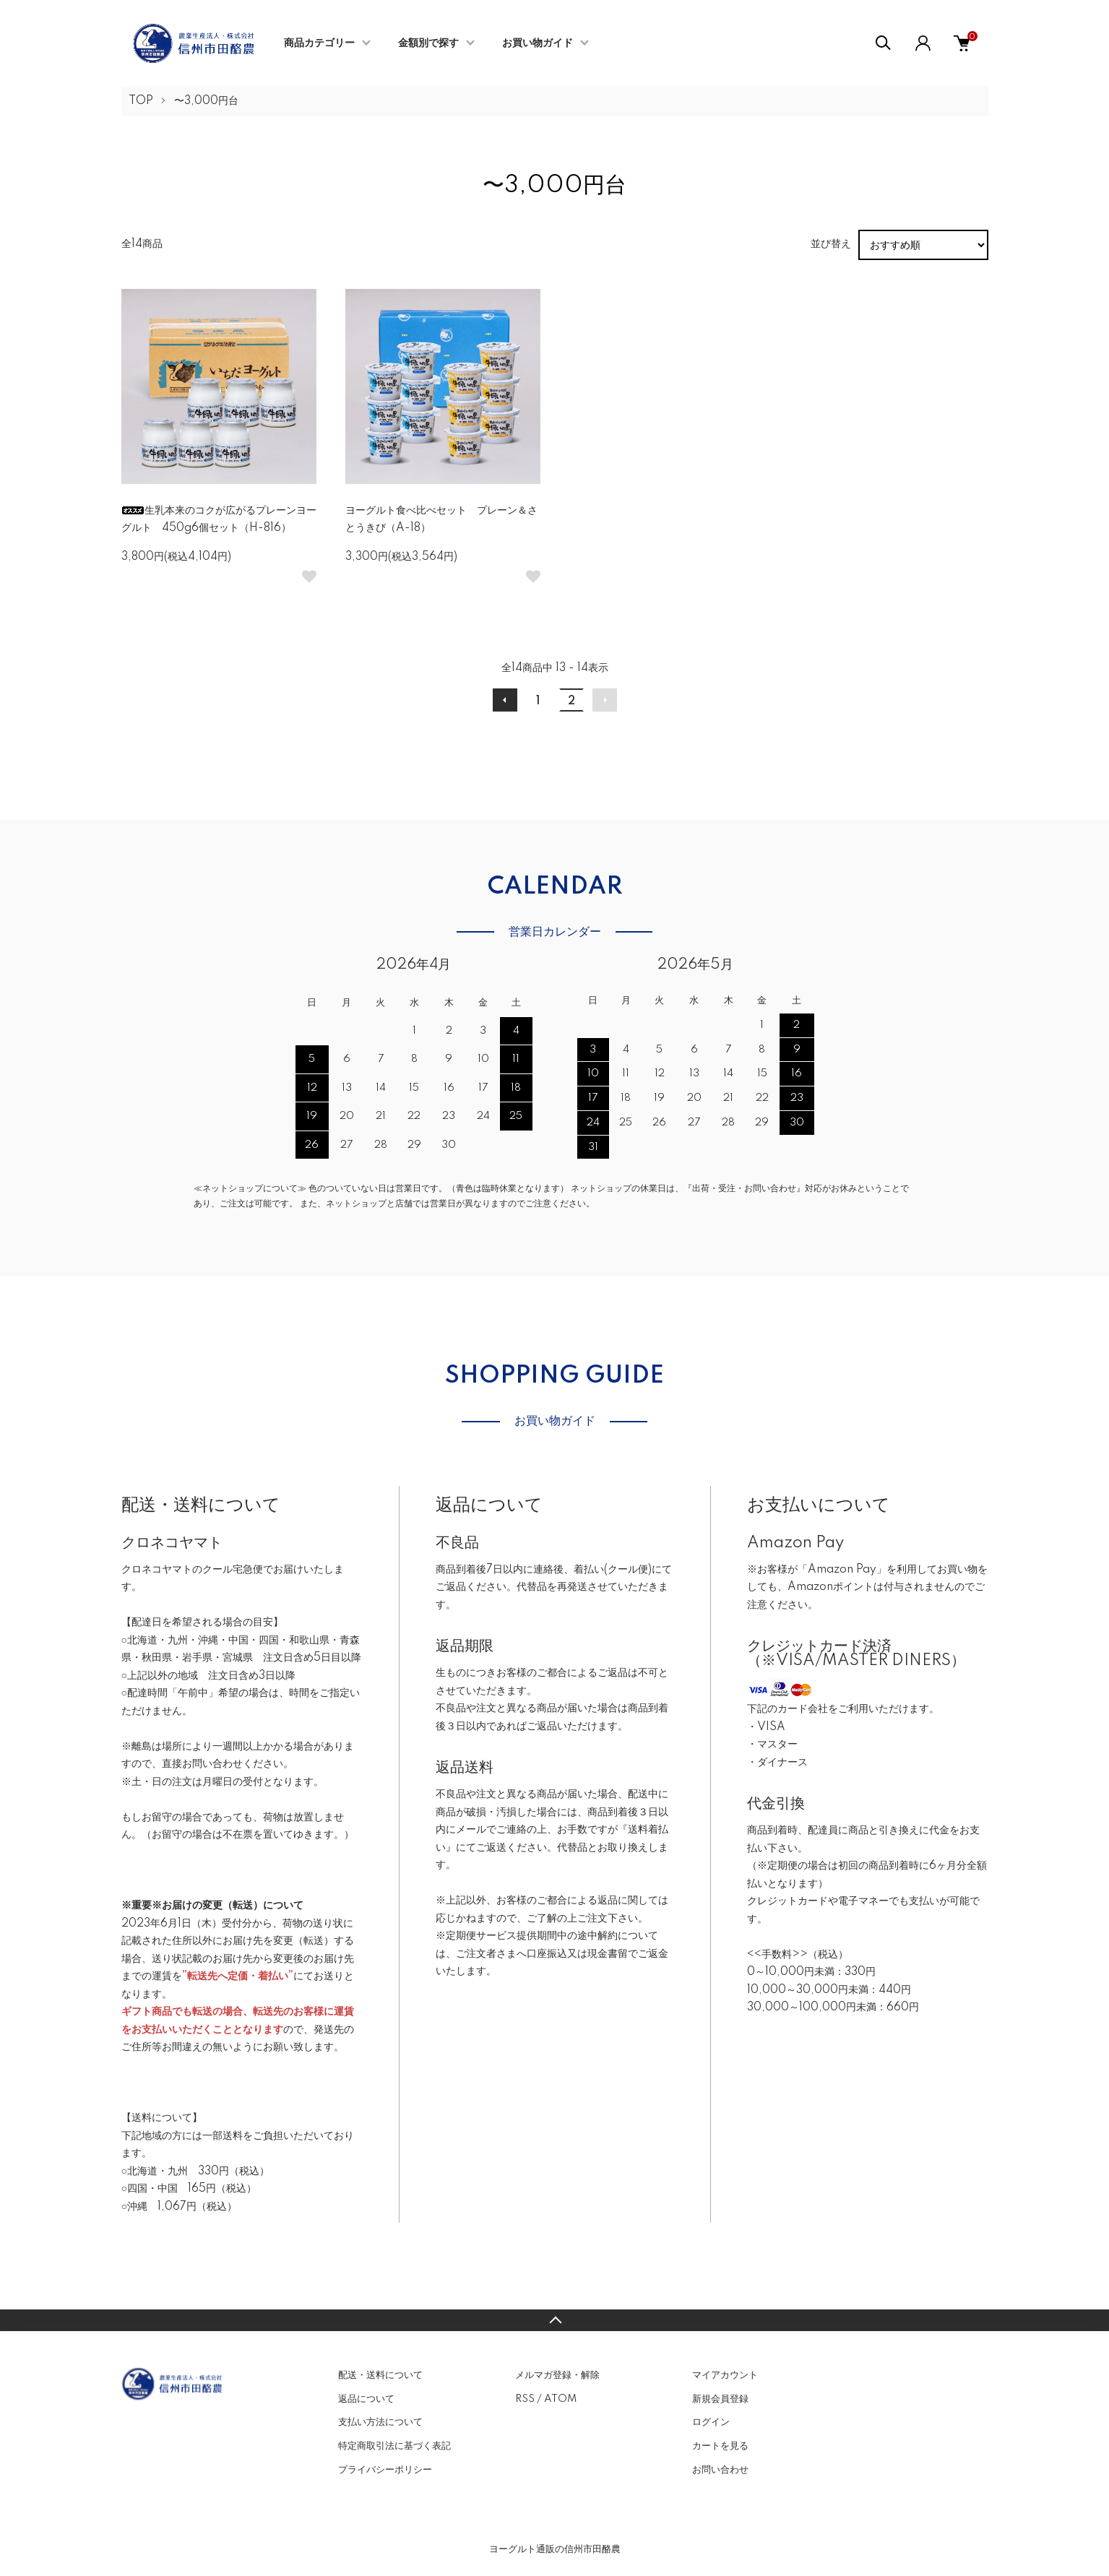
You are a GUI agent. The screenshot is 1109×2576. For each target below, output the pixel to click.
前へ (505, 700)
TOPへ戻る (554, 2320)
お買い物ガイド (537, 43)
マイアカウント (725, 2375)
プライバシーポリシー (385, 2470)
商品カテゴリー (319, 43)
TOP (141, 101)
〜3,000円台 (206, 101)
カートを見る (720, 2446)
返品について (366, 2399)
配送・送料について (380, 2375)
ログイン (711, 2422)
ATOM (560, 2399)
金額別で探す (428, 43)
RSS (525, 2399)
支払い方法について (380, 2422)
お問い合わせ (720, 2470)
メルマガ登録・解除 (557, 2375)
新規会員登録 (720, 2399)
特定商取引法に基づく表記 (394, 2446)
